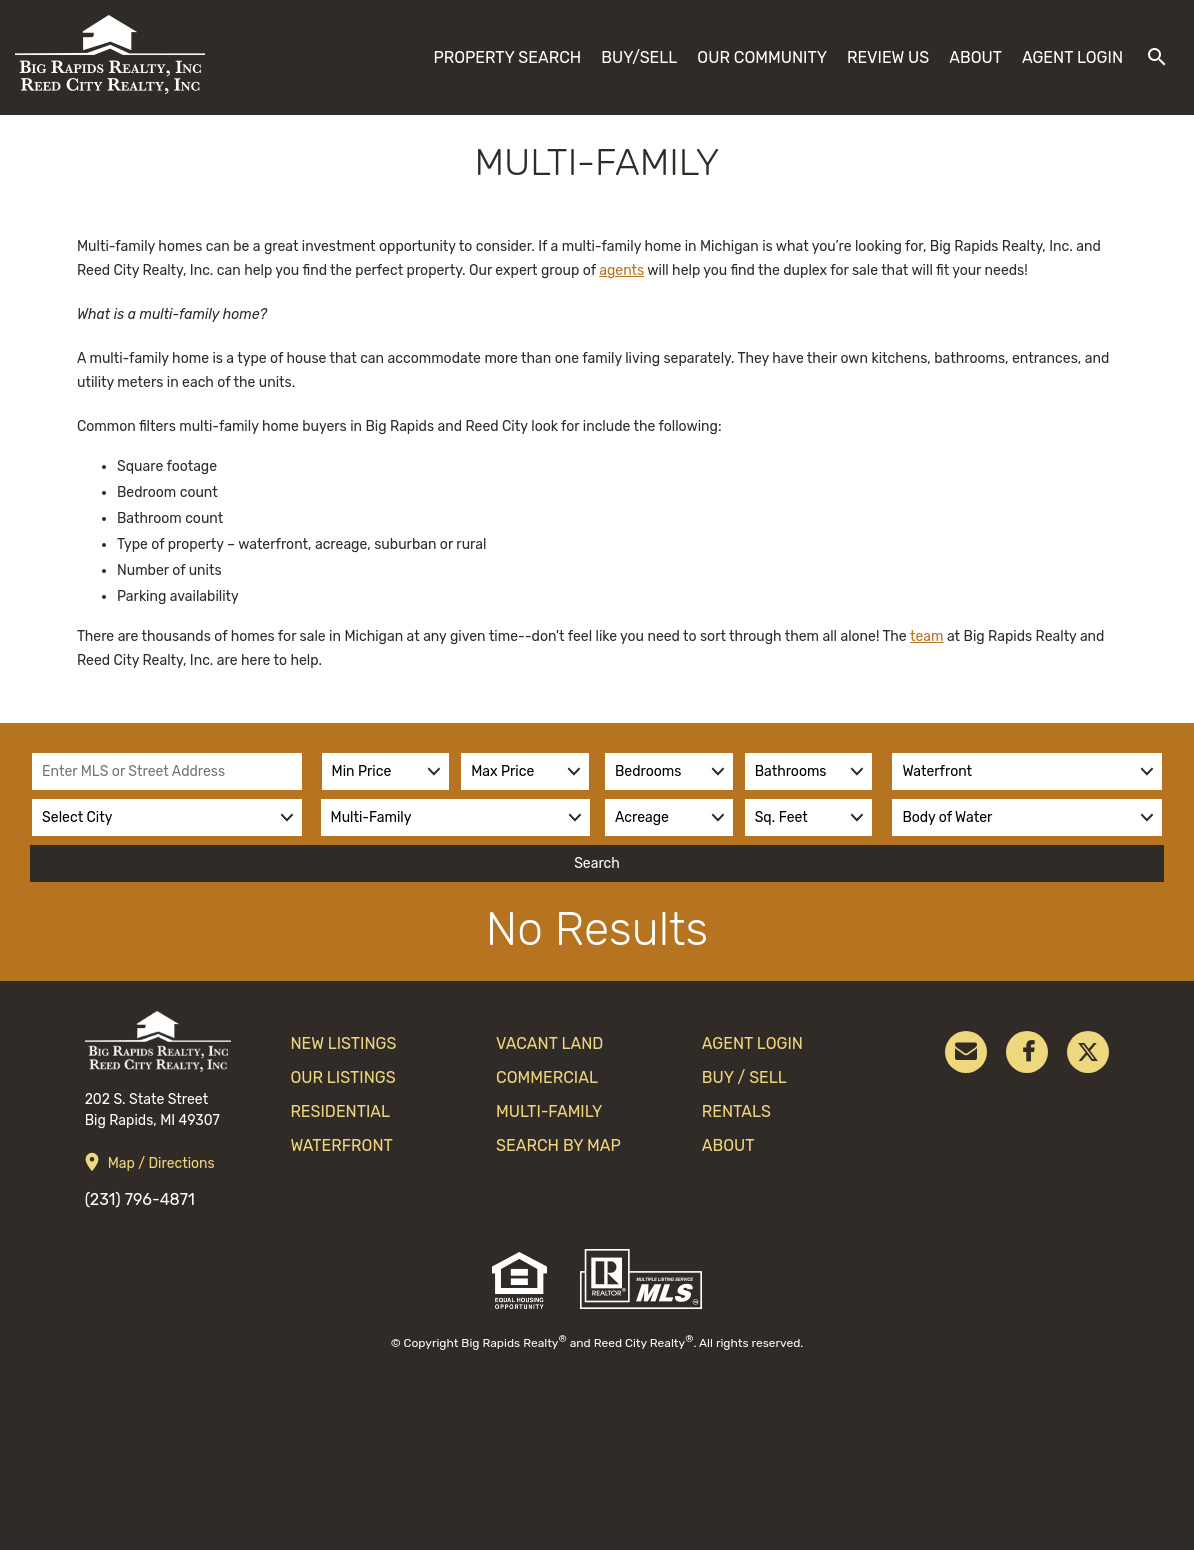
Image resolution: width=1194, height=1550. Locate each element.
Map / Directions (161, 1163)
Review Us (888, 57)
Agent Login (1072, 57)
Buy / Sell (744, 1077)
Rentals (736, 1111)
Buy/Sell (639, 57)
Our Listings (342, 1077)
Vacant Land (549, 1043)
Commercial (547, 1077)
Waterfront (341, 1145)
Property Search (507, 57)
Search (597, 863)
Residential (340, 1111)
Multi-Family (549, 1111)
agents (621, 270)
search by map (558, 1145)
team (927, 636)
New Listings (343, 1043)
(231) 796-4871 (140, 1199)
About (975, 57)
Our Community (762, 57)
